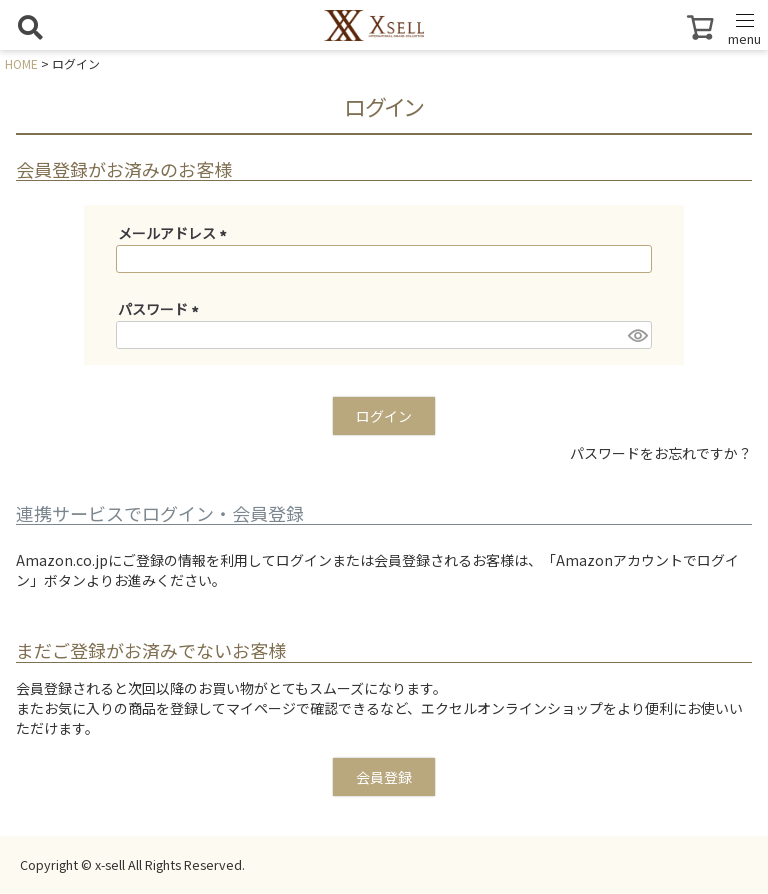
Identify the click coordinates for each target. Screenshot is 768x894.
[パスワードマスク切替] (637, 335)
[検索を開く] (30, 27)
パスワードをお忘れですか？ (661, 453)
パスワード (161, 309)
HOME (21, 63)
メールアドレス (175, 233)
